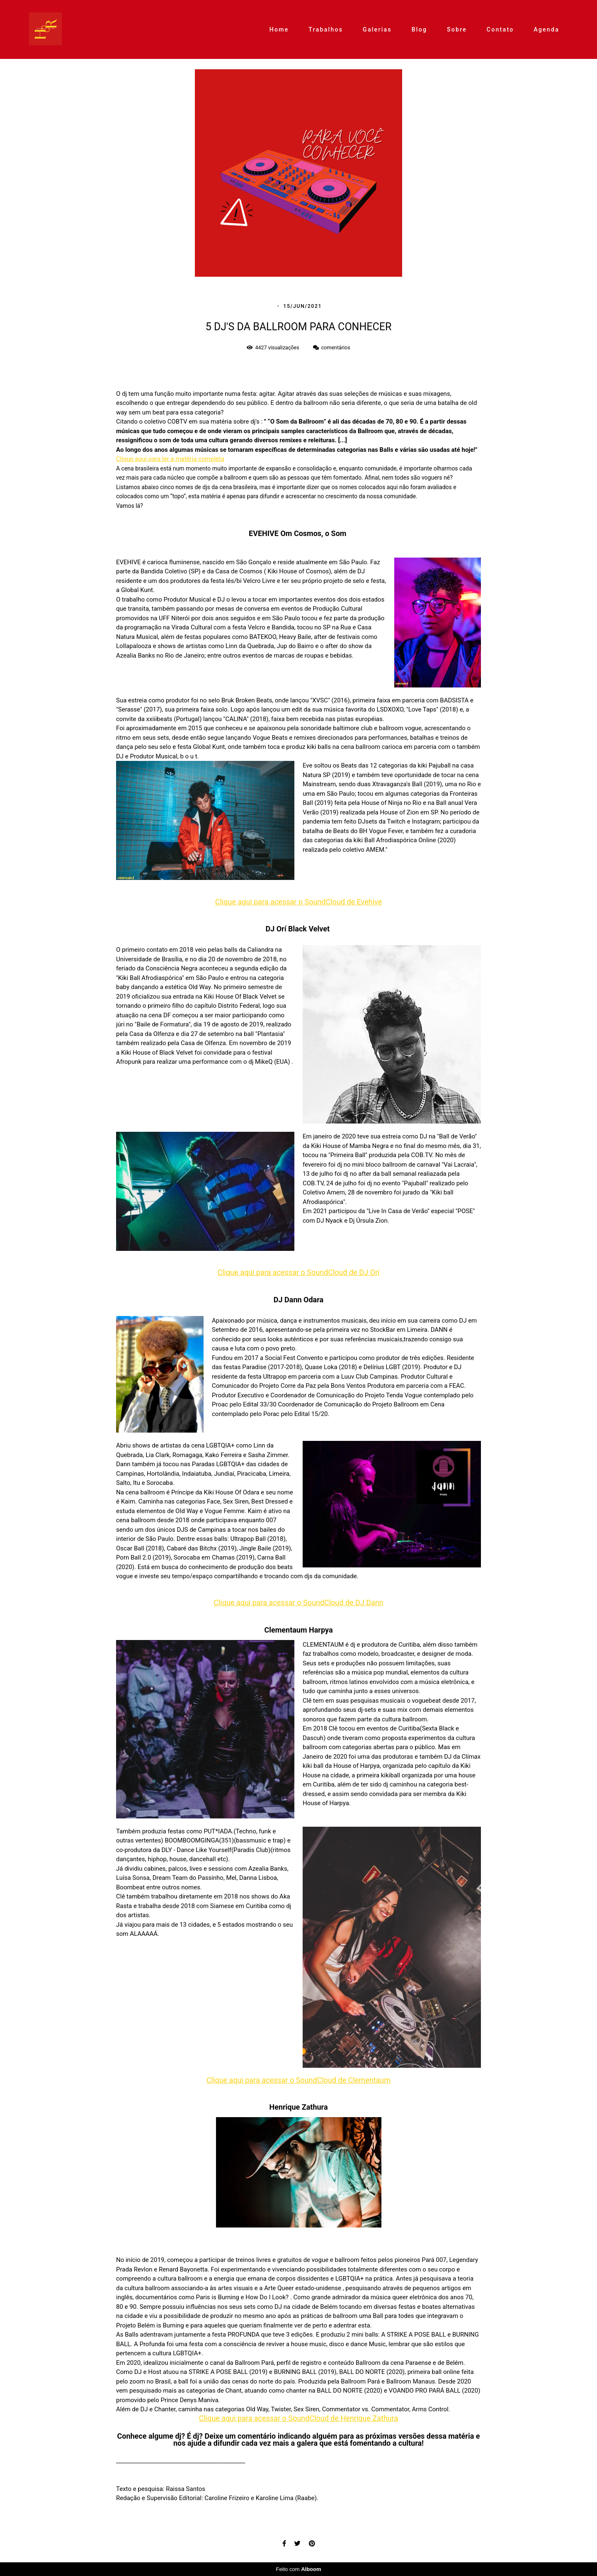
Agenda (546, 29)
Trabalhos (325, 29)
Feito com (298, 2569)
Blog (419, 29)
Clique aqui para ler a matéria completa (170, 459)
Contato (500, 29)
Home (279, 29)
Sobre (457, 29)
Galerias (377, 29)
